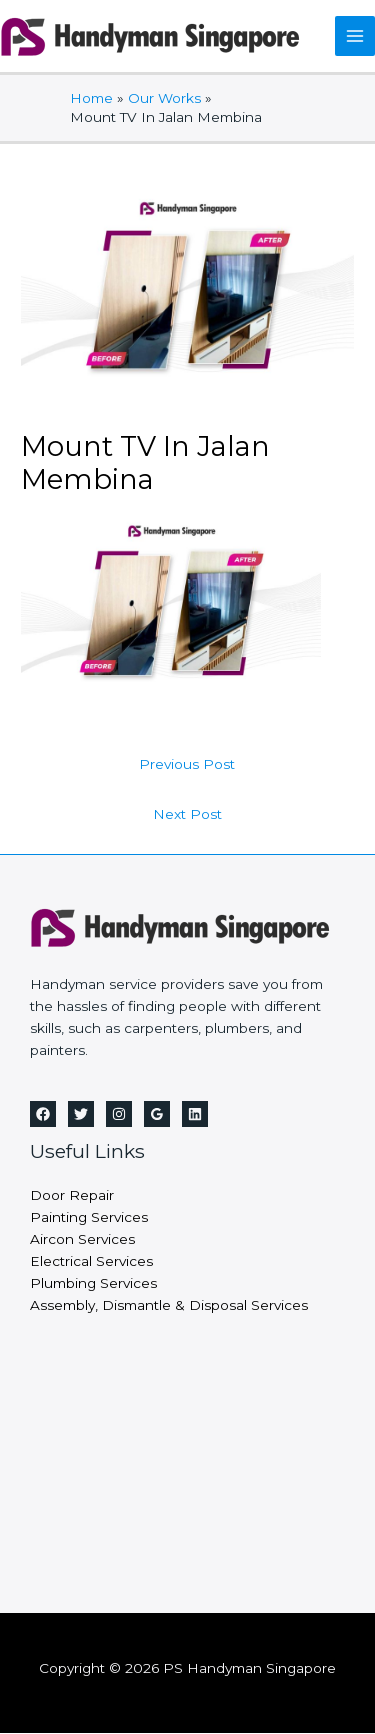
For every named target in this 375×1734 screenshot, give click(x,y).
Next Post (187, 814)
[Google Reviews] (157, 1114)
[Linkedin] (195, 1114)
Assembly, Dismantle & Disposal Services (169, 1305)
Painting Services (89, 1217)
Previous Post (187, 764)
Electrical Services (91, 1261)
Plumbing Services (93, 1283)
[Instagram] (119, 1114)
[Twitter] (81, 1114)
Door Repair (72, 1195)
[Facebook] (43, 1114)
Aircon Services (82, 1239)
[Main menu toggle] (355, 36)
